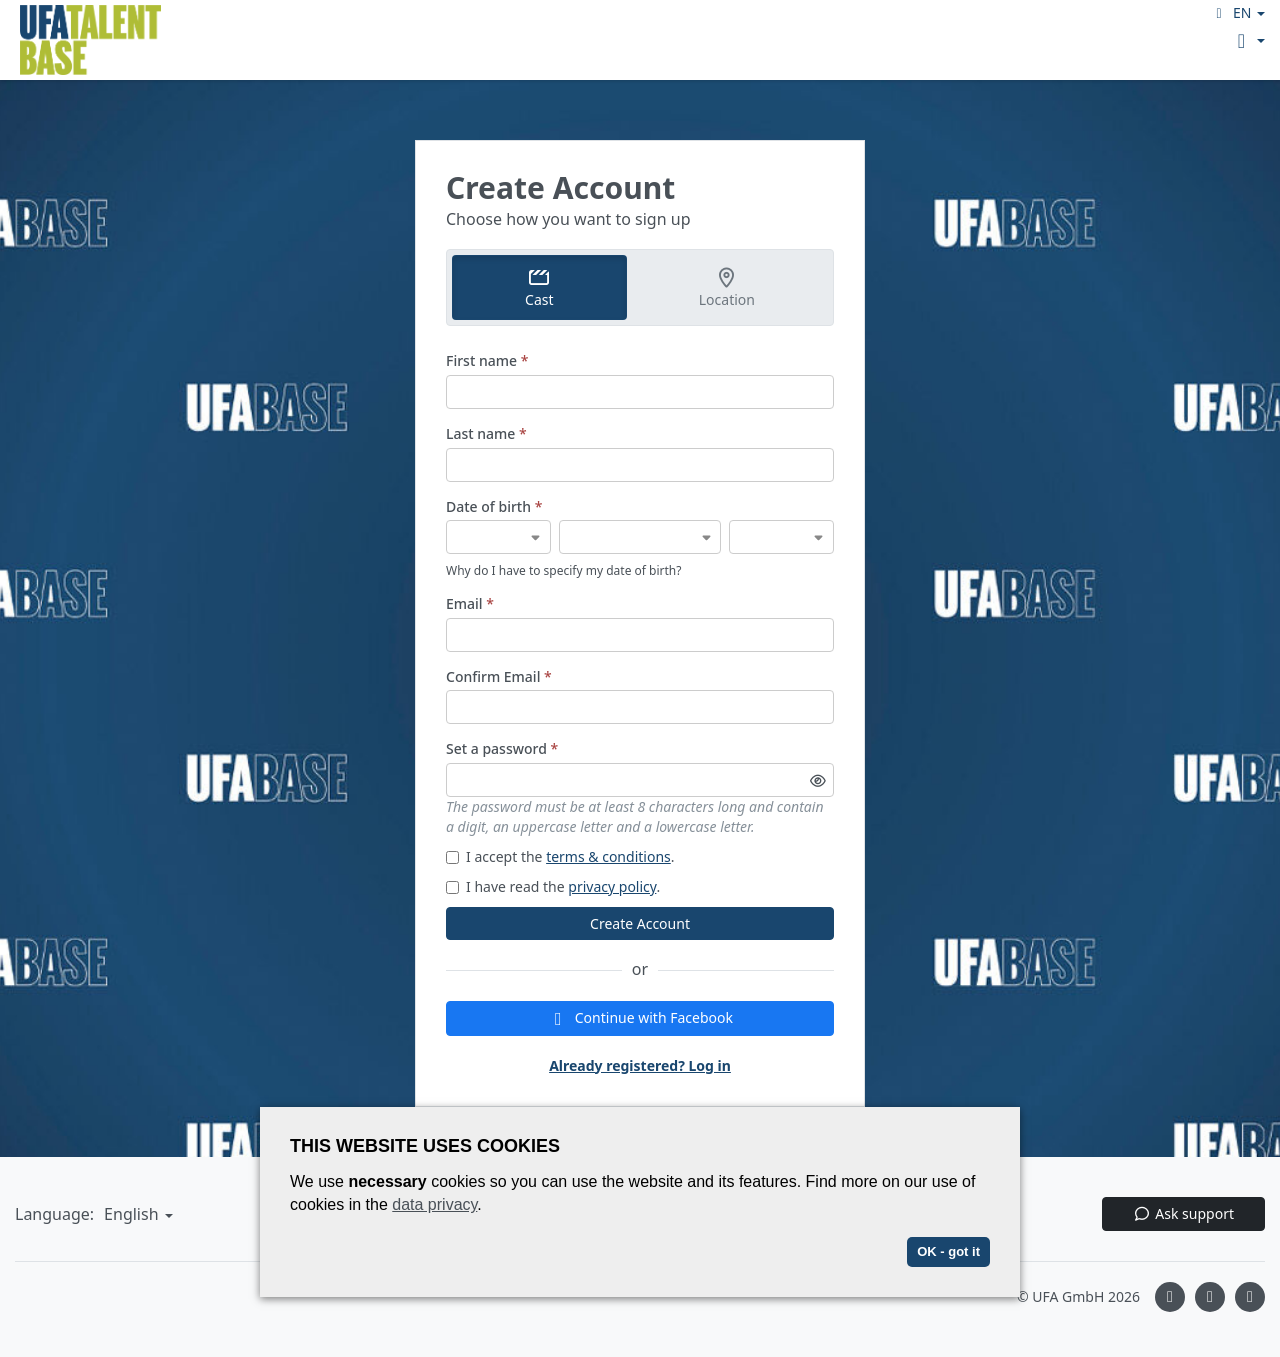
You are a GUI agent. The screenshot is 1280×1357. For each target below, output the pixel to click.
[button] (1237, 12)
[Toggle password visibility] (818, 780)
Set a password (502, 748)
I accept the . (560, 856)
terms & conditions (608, 856)
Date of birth (494, 506)
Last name (486, 433)
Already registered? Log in (640, 1065)
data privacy (434, 1204)
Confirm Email (499, 676)
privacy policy (612, 886)
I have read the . (553, 886)
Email (470, 603)
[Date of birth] (498, 537)
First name (487, 360)
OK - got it (948, 1251)
